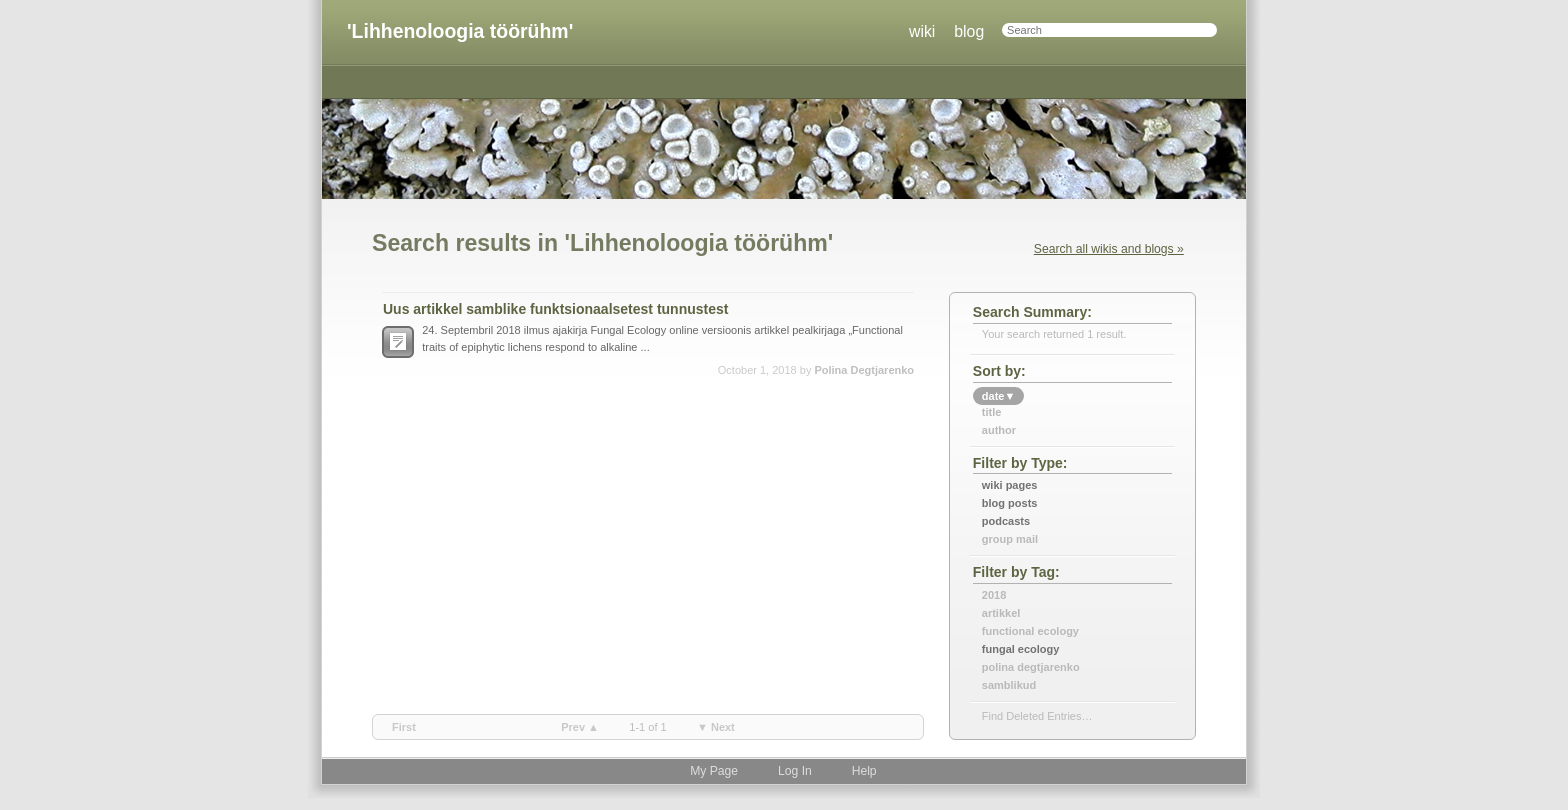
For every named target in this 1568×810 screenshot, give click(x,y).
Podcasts (1006, 521)
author (999, 430)
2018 (994, 595)
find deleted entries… (1037, 716)
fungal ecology (1021, 649)
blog (969, 31)
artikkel (1001, 613)
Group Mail (1010, 539)
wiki (922, 31)
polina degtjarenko (1031, 667)
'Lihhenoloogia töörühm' (460, 31)
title (992, 412)
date (999, 396)
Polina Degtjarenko (864, 370)
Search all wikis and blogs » (1109, 249)
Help (864, 771)
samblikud (1009, 685)
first (404, 727)
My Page (714, 771)
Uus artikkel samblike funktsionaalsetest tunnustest (555, 309)
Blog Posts (1010, 503)
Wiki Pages (1010, 485)
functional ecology (1030, 631)
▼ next (716, 727)
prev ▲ (580, 727)
